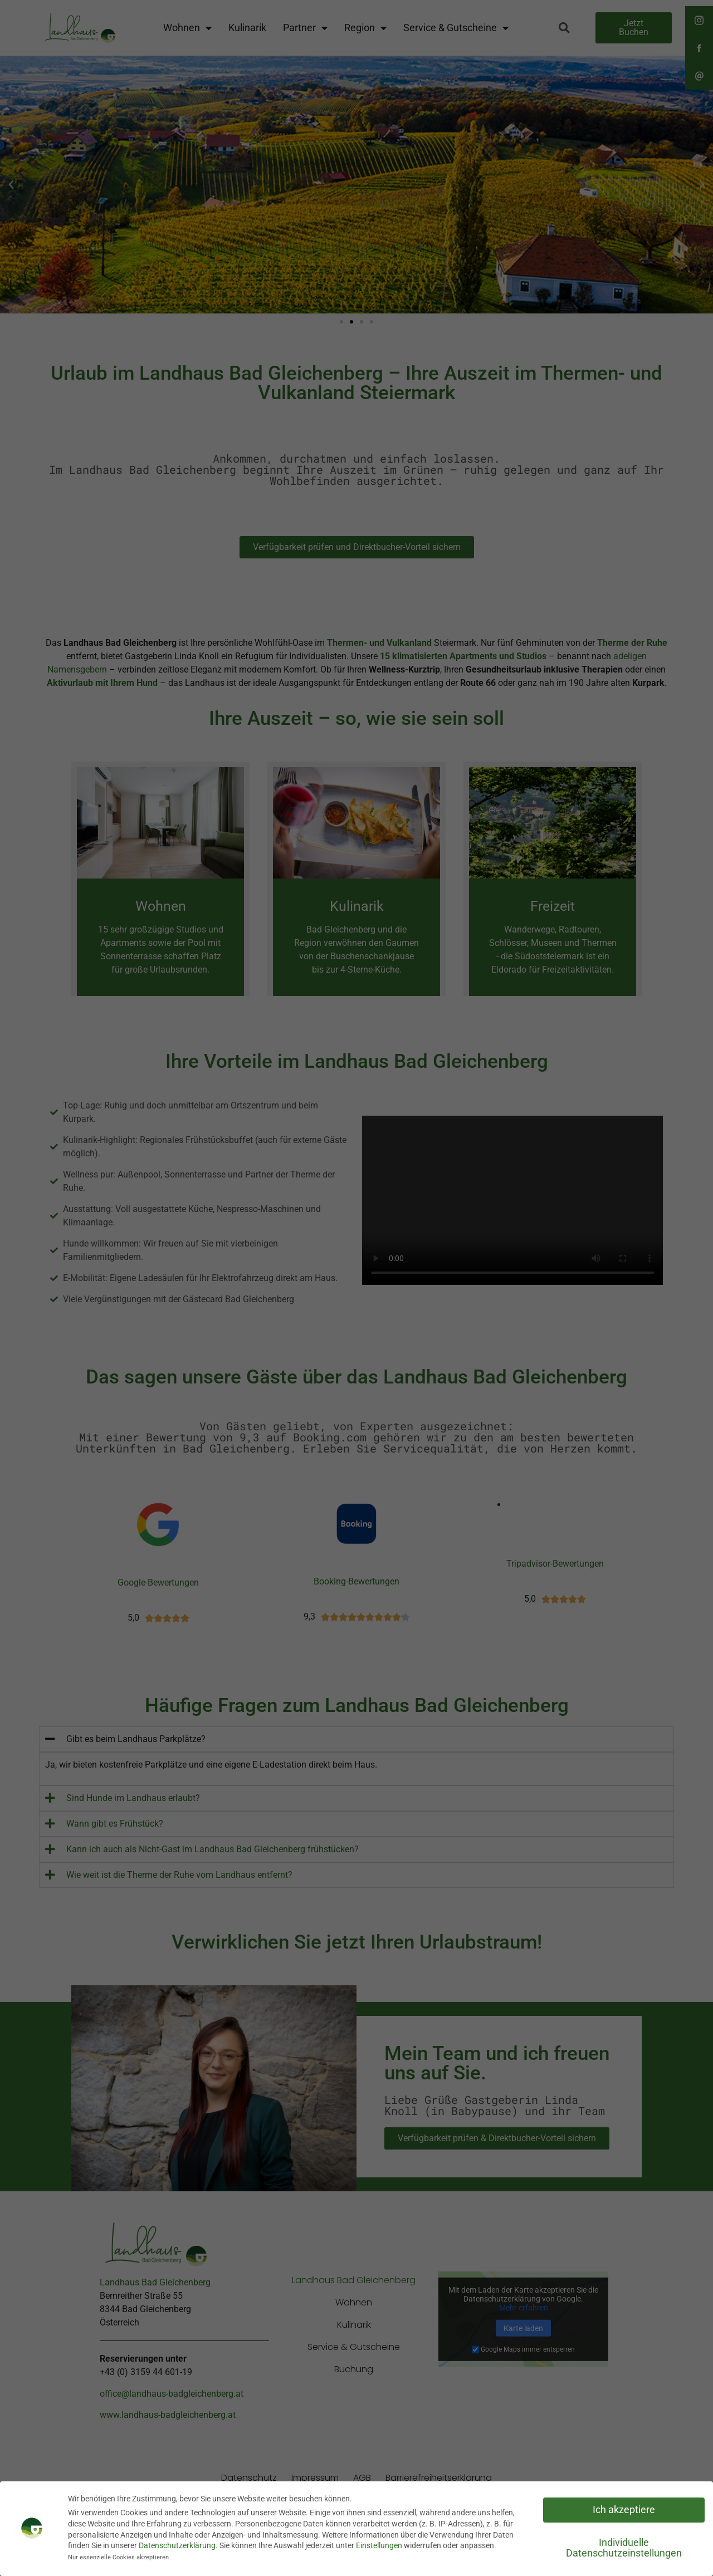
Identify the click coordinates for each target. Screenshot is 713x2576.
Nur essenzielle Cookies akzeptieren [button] (118, 2557)
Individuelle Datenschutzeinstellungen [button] (624, 2548)
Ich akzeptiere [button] (624, 2509)
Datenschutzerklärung (177, 2545)
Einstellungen (379, 2545)
